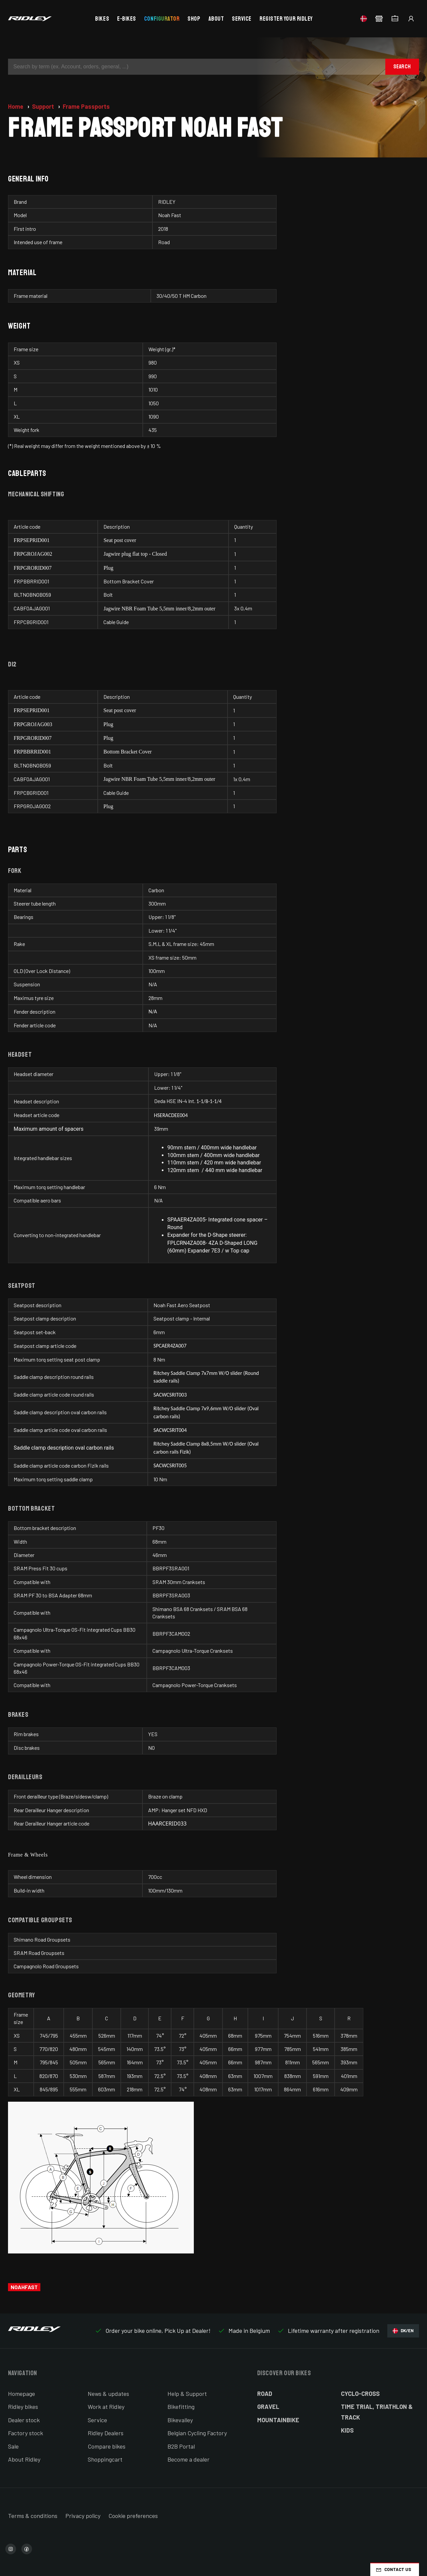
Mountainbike (278, 2420)
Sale (13, 2446)
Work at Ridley (106, 2406)
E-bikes (126, 18)
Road (264, 2393)
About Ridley (24, 2459)
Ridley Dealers (105, 2433)
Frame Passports (86, 106)
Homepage (21, 2393)
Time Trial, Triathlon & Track (377, 2412)
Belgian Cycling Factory (197, 2433)
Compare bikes (106, 2446)
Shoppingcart (105, 2459)
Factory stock (25, 2433)
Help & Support (187, 2393)
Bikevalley (180, 2420)
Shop (193, 18)
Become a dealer (188, 2459)
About (216, 18)
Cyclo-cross (360, 2393)
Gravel (268, 2406)
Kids (347, 2430)
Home (16, 106)
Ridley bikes (23, 2406)
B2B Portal (181, 2446)
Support (43, 106)
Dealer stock (24, 2420)
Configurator (161, 18)
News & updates (108, 2393)
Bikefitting (180, 2406)
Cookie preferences (133, 2515)
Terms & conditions (32, 2515)
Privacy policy (82, 2515)
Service (242, 18)
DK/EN (403, 2331)
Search (402, 66)
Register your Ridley (286, 18)
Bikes (102, 18)
